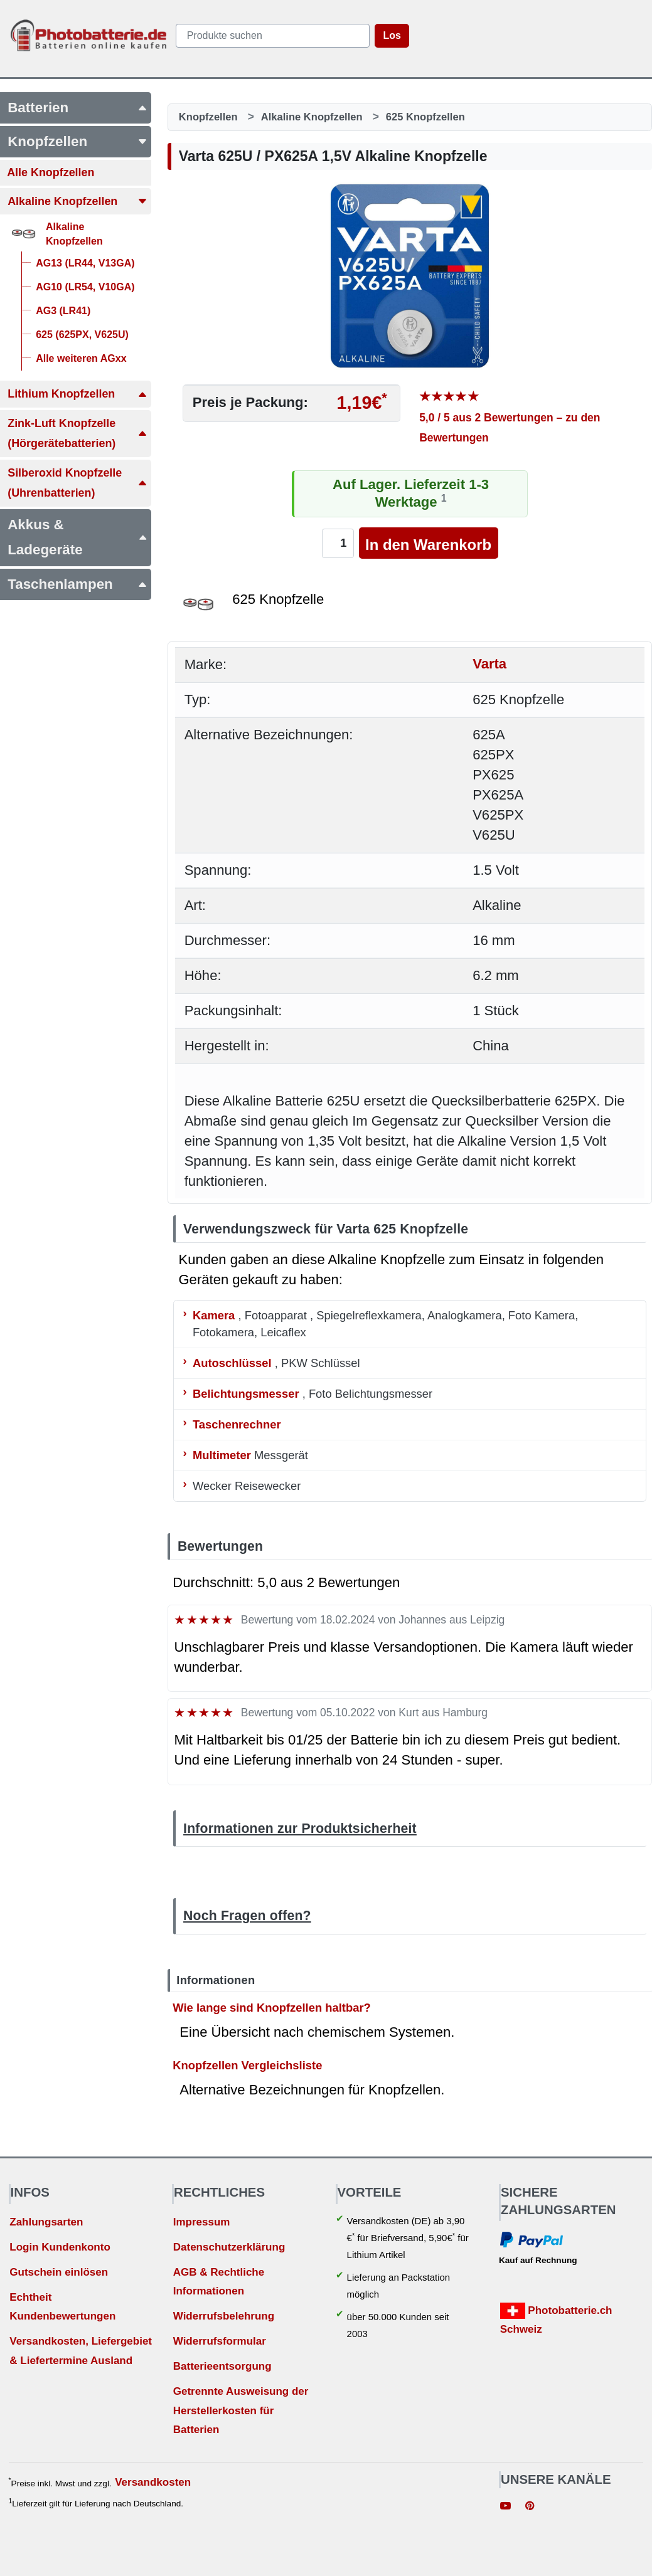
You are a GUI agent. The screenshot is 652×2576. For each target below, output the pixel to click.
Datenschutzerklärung (229, 2247)
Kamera (214, 1315)
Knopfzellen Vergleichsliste (247, 2064)
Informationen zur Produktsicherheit (300, 1828)
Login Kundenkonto (59, 2247)
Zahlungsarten (46, 2222)
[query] (273, 36)
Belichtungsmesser (246, 1393)
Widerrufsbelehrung (223, 2316)
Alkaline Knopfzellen (312, 117)
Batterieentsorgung (222, 2366)
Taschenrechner (237, 1424)
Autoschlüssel (232, 1363)
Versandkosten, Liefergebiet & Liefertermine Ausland (80, 2351)
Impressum (201, 2222)
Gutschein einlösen (58, 2272)
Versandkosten (153, 2482)
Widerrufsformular (219, 2341)
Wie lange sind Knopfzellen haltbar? (272, 2007)
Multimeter (222, 1455)
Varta (489, 664)
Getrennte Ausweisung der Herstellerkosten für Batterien (241, 2410)
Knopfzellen (208, 117)
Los (391, 35)
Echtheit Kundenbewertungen (62, 2307)
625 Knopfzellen (425, 117)
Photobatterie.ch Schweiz (556, 2319)
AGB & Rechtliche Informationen (218, 2282)
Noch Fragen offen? (247, 1915)
